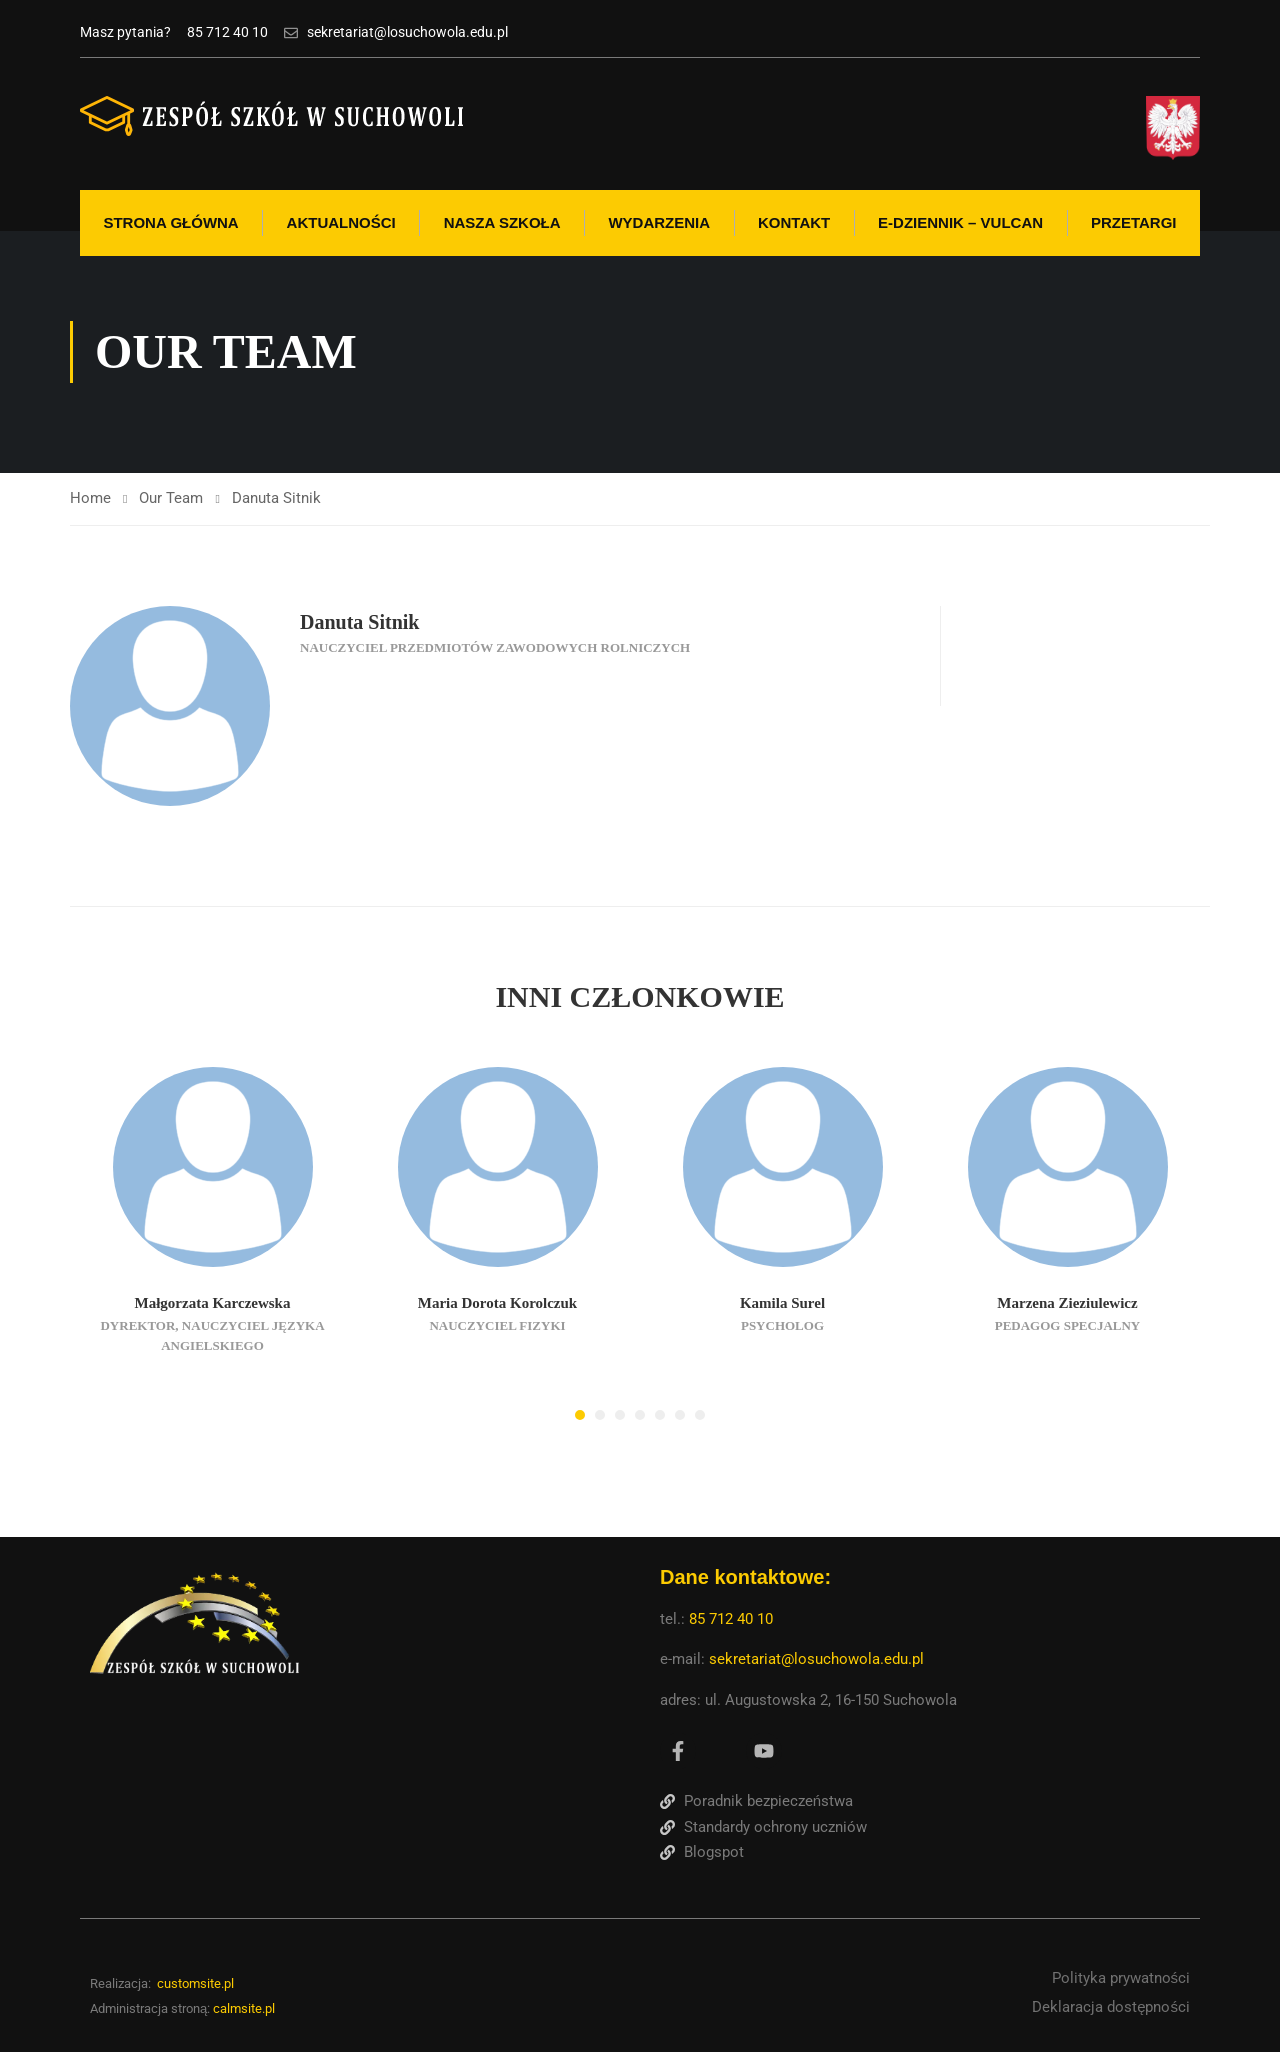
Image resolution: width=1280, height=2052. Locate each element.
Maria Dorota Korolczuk (497, 1303)
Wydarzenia (659, 222)
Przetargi (1134, 222)
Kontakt (794, 222)
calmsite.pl (244, 2008)
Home (90, 498)
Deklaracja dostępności (1111, 2007)
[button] (580, 1415)
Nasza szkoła (502, 222)
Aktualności (341, 222)
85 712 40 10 (733, 1619)
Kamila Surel (782, 1303)
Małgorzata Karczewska (213, 1303)
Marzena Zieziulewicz (1067, 1303)
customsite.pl (195, 1983)
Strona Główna (170, 222)
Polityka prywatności (1121, 1978)
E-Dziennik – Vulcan (960, 222)
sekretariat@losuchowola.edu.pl (816, 1659)
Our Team (171, 498)
